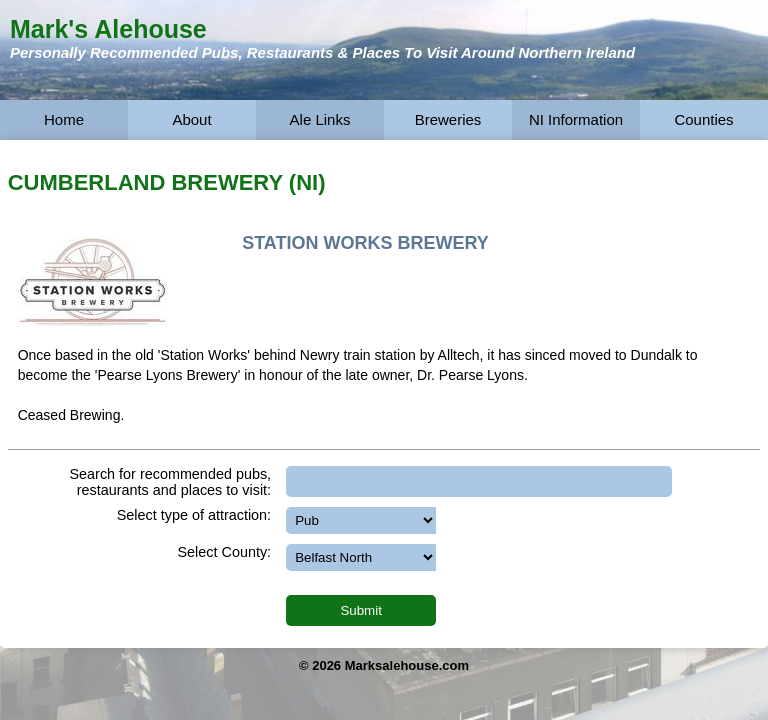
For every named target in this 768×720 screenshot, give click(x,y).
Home (64, 119)
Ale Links (320, 119)
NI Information (576, 119)
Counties (703, 119)
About (191, 119)
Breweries (448, 119)
